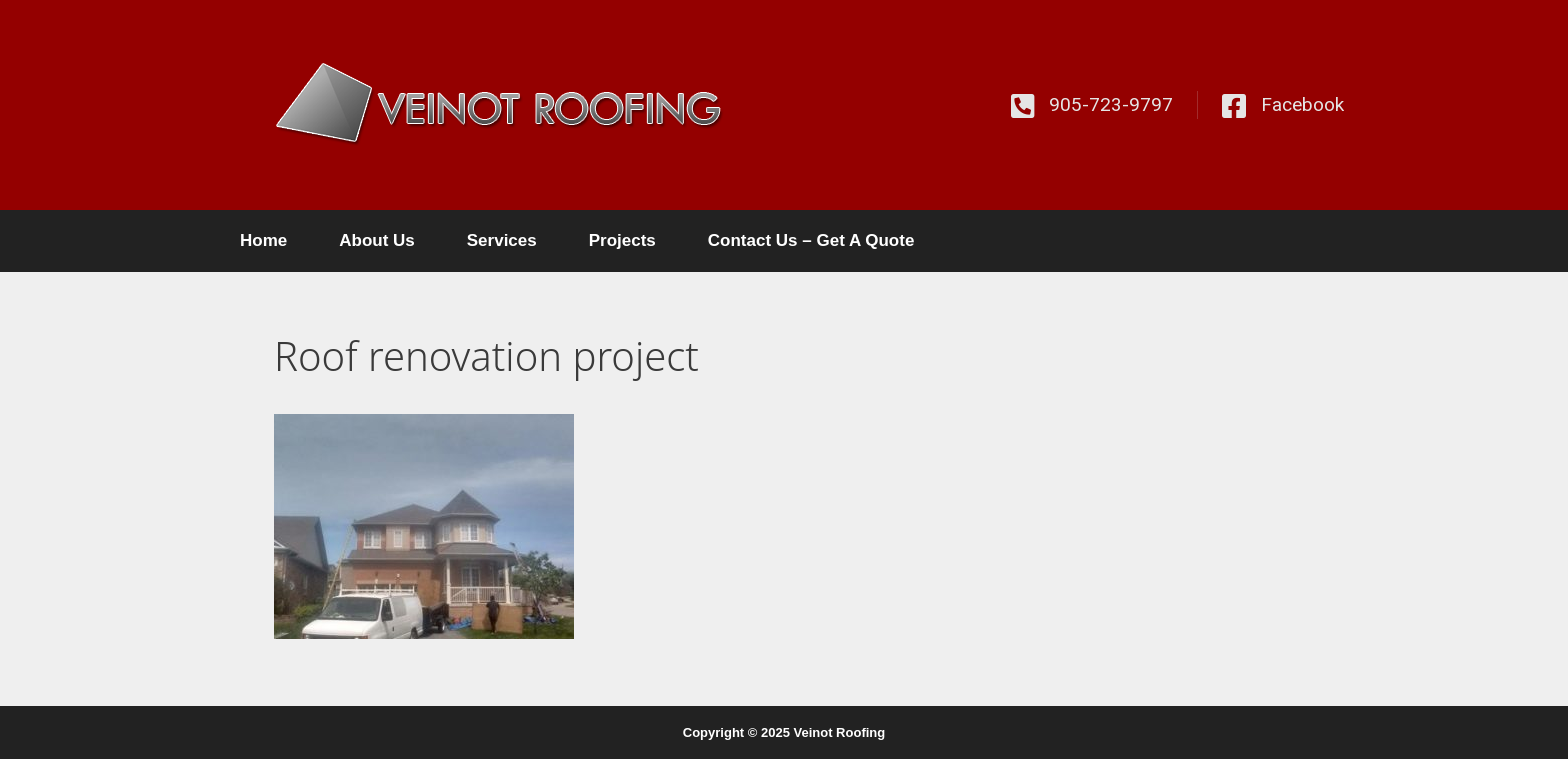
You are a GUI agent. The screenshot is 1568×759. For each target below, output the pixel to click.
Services (502, 240)
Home (263, 240)
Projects (622, 240)
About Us (377, 240)
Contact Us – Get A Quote (811, 240)
